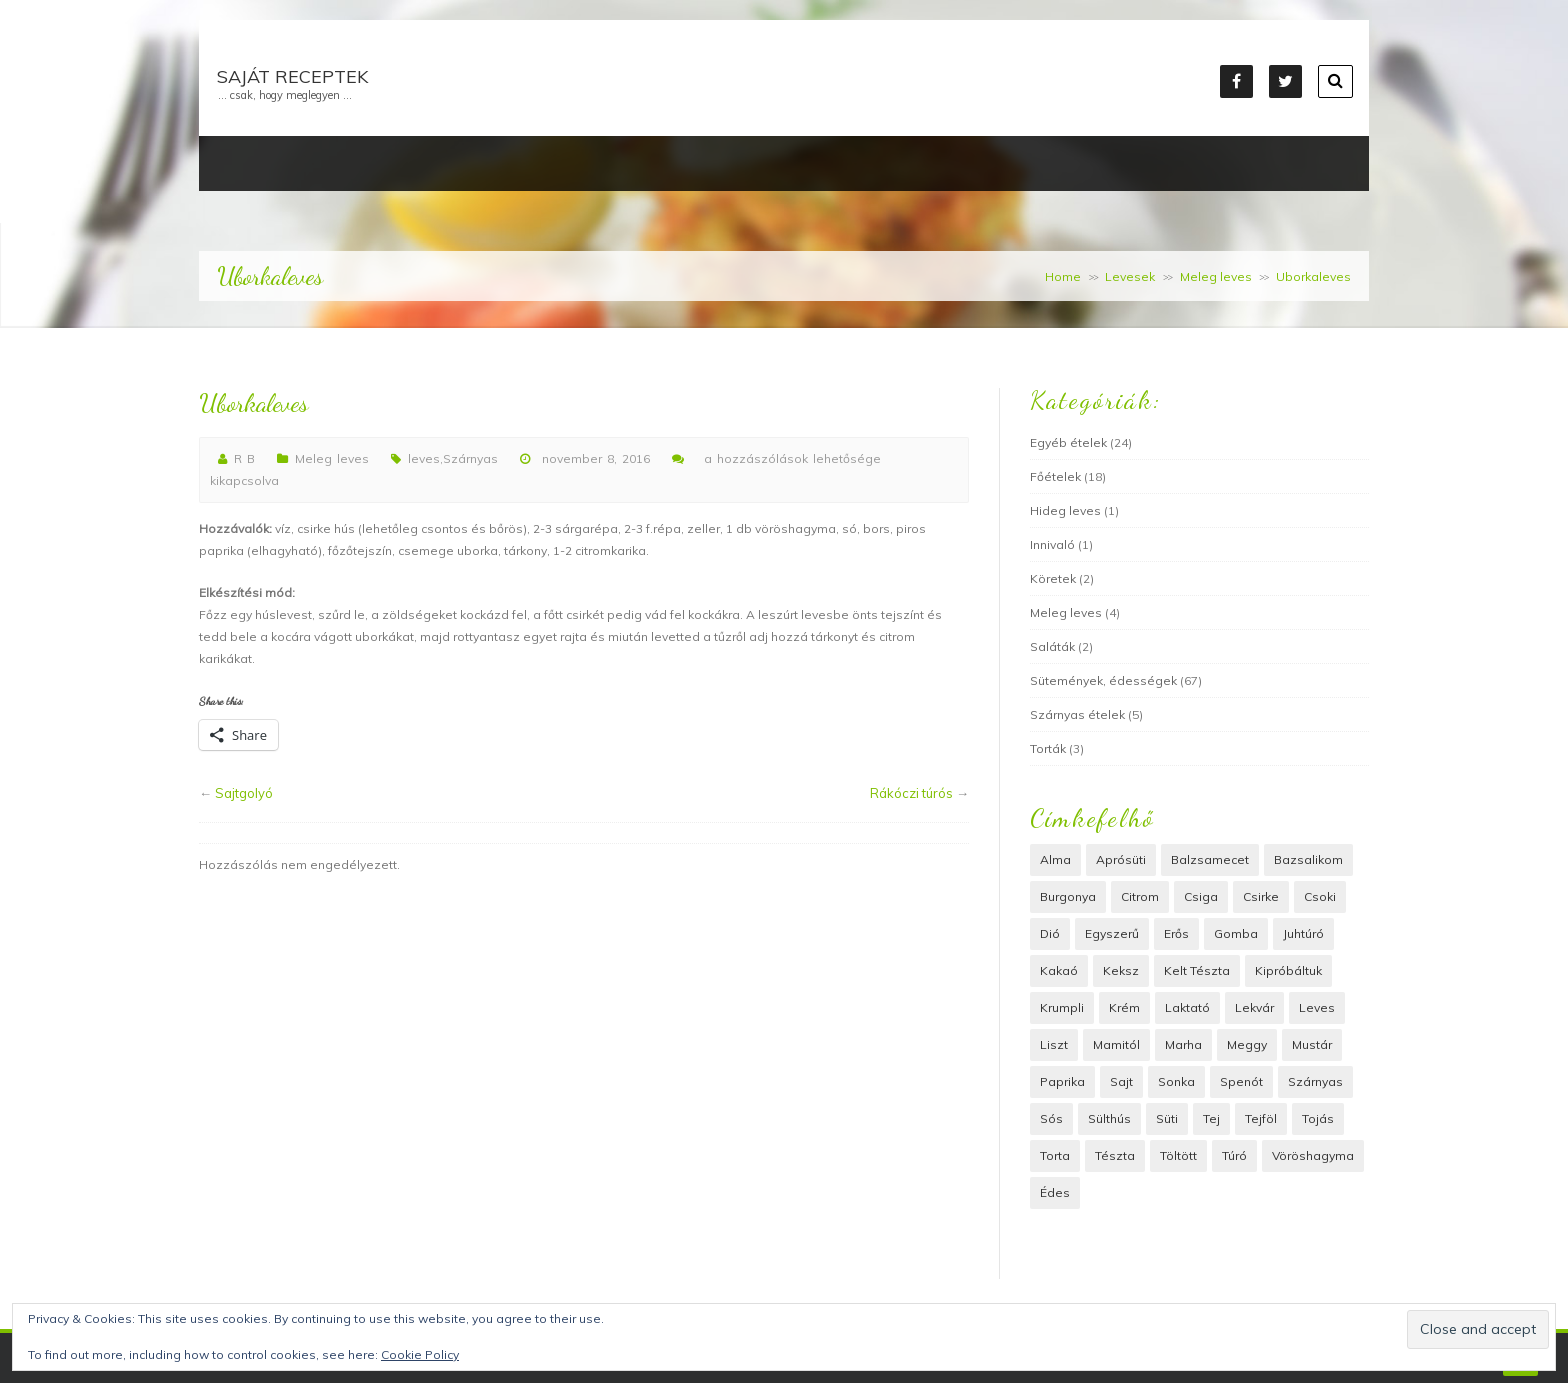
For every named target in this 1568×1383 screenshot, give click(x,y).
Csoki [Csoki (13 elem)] (1320, 896)
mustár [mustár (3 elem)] (1312, 1044)
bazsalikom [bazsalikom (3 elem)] (1308, 859)
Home (1063, 276)
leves (424, 458)
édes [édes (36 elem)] (1055, 1192)
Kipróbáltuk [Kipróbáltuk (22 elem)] (1288, 970)
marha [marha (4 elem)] (1183, 1044)
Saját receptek (292, 76)
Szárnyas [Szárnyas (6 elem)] (1315, 1081)
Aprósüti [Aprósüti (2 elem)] (1121, 859)
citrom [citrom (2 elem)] (1140, 896)
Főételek (1055, 476)
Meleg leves (1216, 276)
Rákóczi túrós (911, 793)
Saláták (1052, 646)
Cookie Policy (420, 1354)
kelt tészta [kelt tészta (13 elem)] (1197, 970)
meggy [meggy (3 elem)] (1247, 1044)
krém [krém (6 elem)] (1124, 1007)
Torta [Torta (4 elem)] (1055, 1155)
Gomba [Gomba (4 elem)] (1236, 933)
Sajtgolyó (244, 793)
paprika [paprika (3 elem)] (1062, 1081)
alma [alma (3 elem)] (1055, 859)
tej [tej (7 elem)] (1211, 1118)
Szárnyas (470, 458)
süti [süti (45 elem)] (1167, 1118)
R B (244, 458)
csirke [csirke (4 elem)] (1261, 896)
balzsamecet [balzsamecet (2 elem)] (1210, 859)
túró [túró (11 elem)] (1234, 1155)
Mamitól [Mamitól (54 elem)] (1116, 1044)
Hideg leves (1065, 510)
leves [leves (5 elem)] (1317, 1007)
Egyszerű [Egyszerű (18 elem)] (1112, 933)
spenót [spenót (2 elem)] (1241, 1081)
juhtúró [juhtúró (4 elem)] (1303, 933)
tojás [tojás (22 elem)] (1318, 1118)
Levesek (1130, 276)
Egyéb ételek (1068, 442)
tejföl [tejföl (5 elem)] (1261, 1118)
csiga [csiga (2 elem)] (1201, 896)
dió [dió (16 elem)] (1050, 933)
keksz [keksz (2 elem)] (1121, 970)
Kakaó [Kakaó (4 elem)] (1059, 970)
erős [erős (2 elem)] (1176, 933)
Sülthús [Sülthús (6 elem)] (1109, 1118)
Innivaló (1052, 544)
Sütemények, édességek (1103, 680)
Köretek (1053, 578)
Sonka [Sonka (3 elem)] (1176, 1081)
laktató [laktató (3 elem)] (1187, 1007)
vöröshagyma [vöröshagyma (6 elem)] (1313, 1155)
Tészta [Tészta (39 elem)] (1115, 1155)
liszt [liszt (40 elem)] (1054, 1044)
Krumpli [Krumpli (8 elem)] (1062, 1007)
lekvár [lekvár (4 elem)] (1254, 1007)
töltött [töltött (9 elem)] (1178, 1155)
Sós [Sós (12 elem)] (1051, 1118)
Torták (1048, 748)
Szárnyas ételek (1077, 714)
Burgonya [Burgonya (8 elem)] (1068, 896)
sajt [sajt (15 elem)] (1121, 1081)
